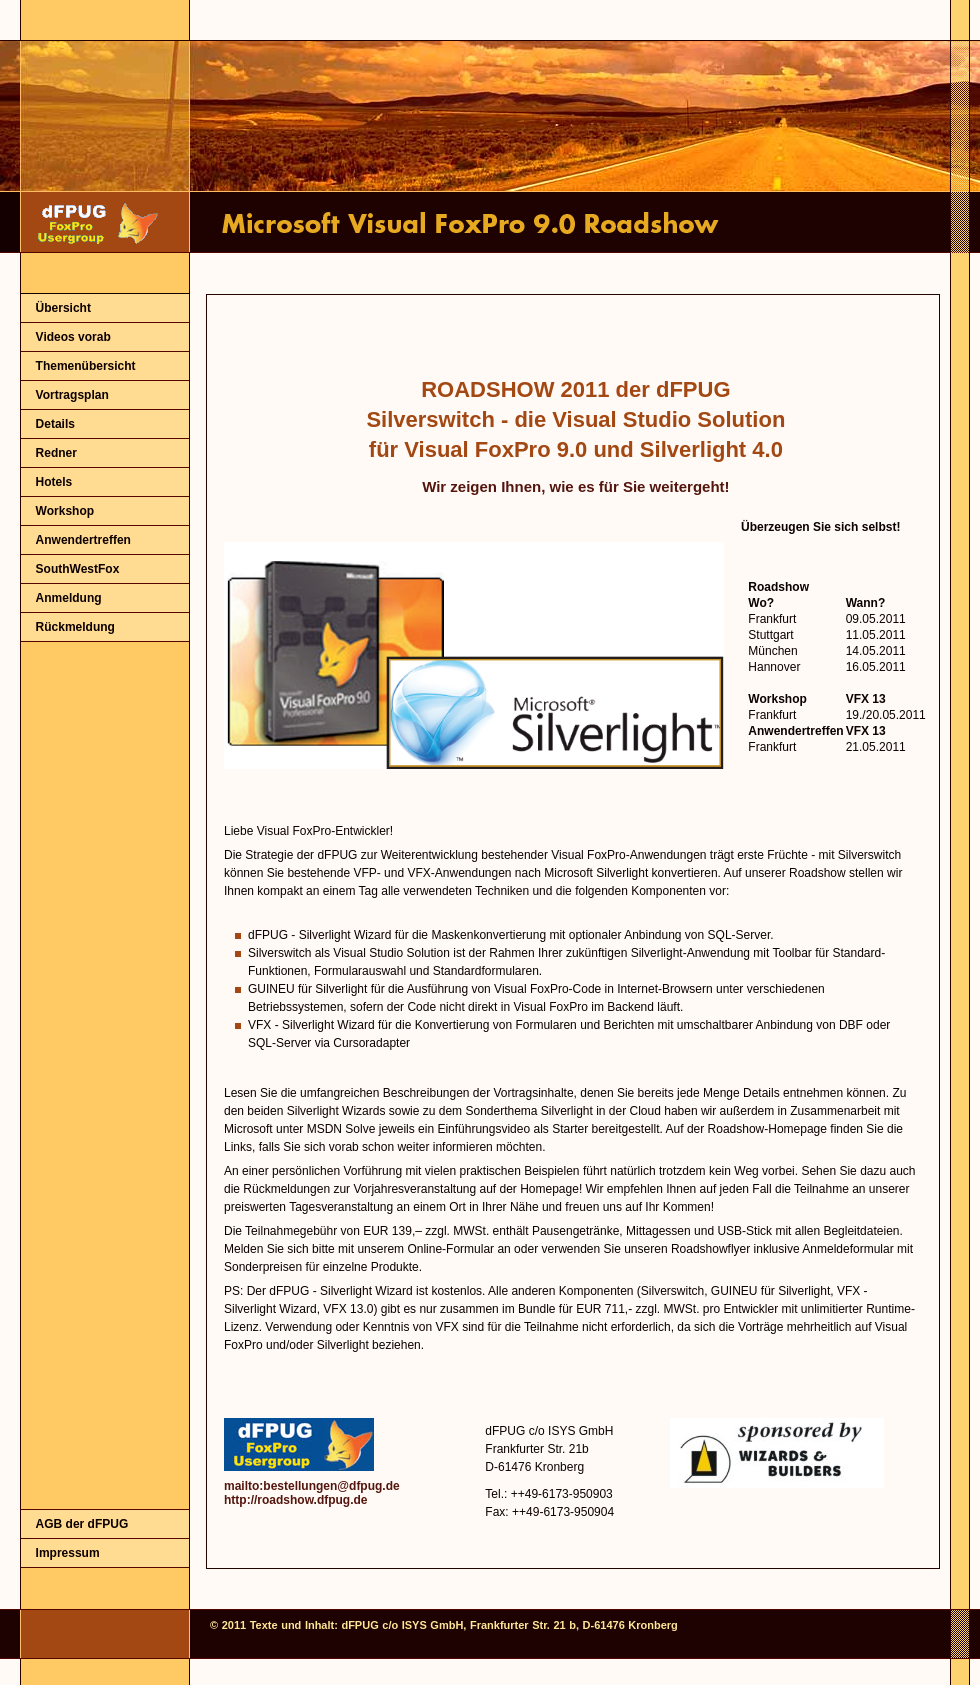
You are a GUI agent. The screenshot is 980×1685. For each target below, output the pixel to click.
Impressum (68, 1553)
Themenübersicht (86, 366)
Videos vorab (73, 337)
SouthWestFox (78, 569)
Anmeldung (69, 598)
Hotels (54, 482)
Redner (56, 453)
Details (55, 424)
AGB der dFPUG (82, 1524)
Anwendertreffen (83, 540)
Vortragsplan (72, 395)
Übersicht (63, 308)
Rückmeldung (75, 627)
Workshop (65, 511)
